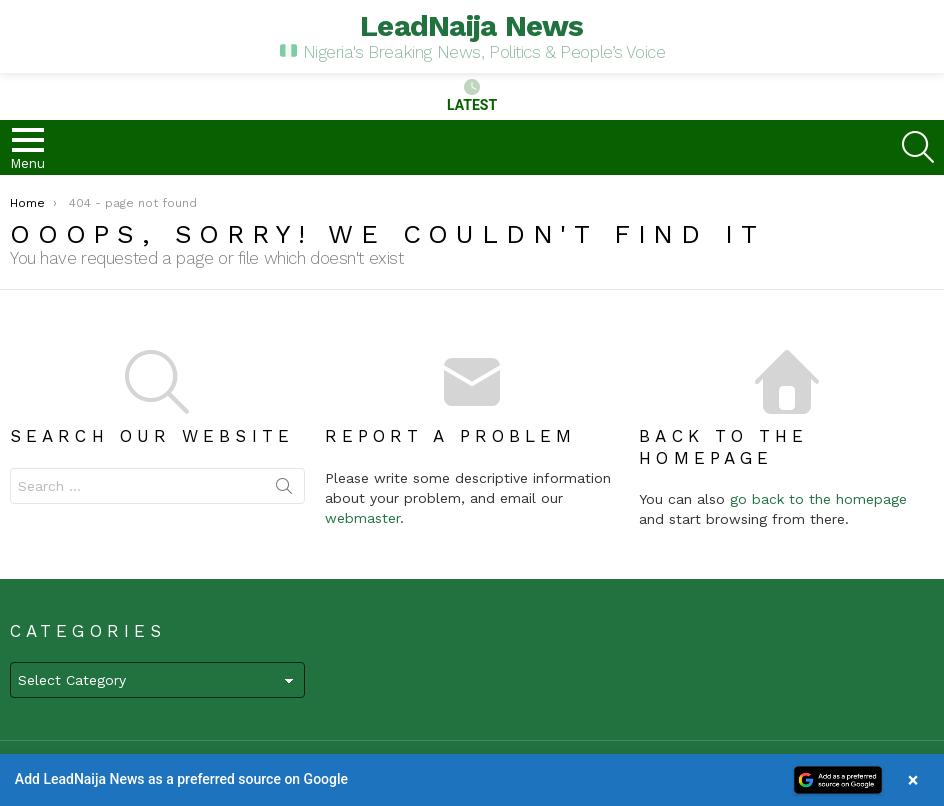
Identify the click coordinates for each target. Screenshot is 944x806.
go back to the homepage (818, 499)
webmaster (362, 518)
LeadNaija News (472, 25)
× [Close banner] (913, 780)
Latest (472, 96)
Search (284, 490)
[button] (472, 780)
